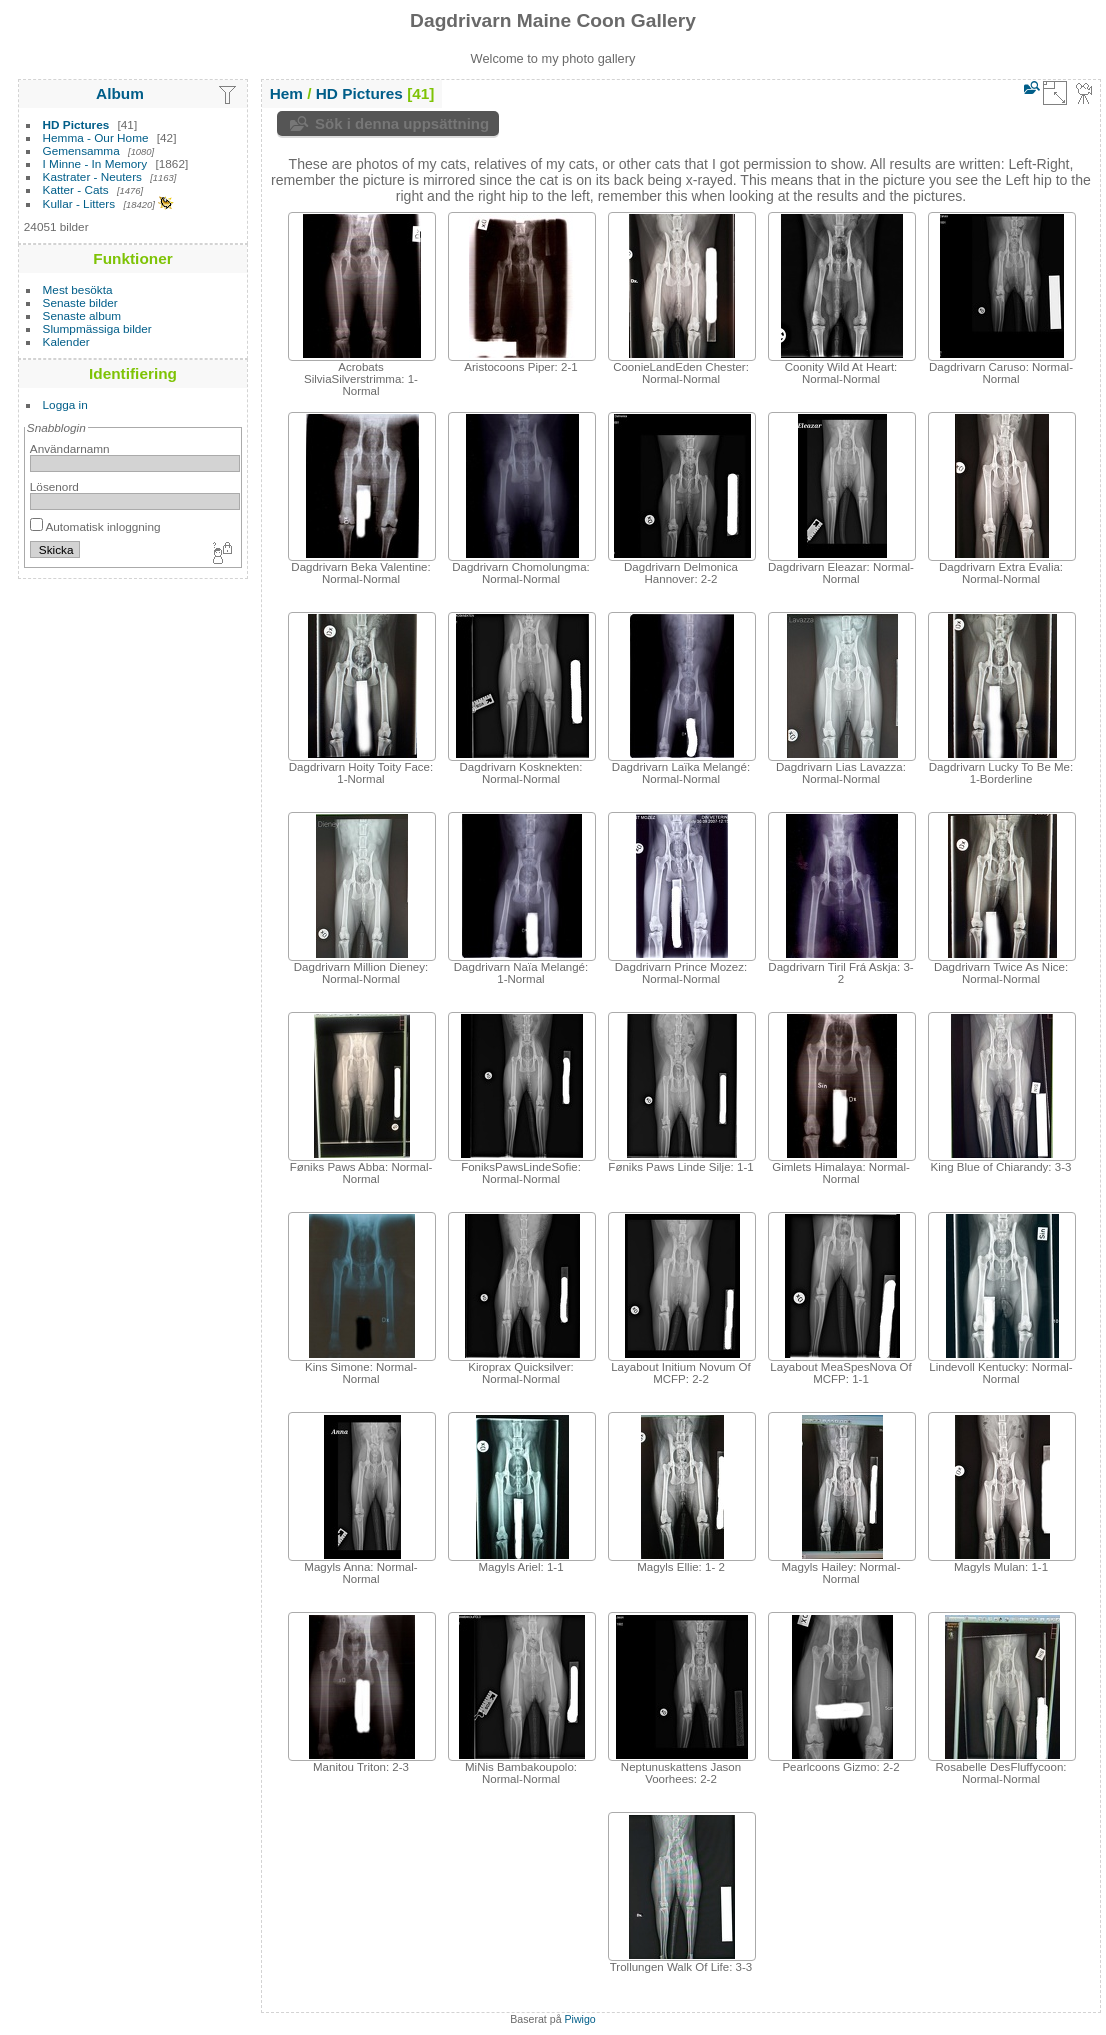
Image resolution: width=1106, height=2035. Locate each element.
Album (120, 93)
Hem (286, 93)
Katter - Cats (76, 189)
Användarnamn (70, 448)
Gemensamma (81, 150)
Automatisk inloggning (95, 526)
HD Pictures (76, 124)
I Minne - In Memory (95, 163)
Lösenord (54, 486)
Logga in (65, 404)
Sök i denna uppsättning (402, 123)
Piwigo (580, 2019)
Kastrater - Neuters (92, 176)
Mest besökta (78, 289)
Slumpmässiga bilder (97, 328)
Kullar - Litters (79, 203)
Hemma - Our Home (96, 137)
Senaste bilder (80, 302)
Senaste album (82, 315)
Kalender (66, 341)
